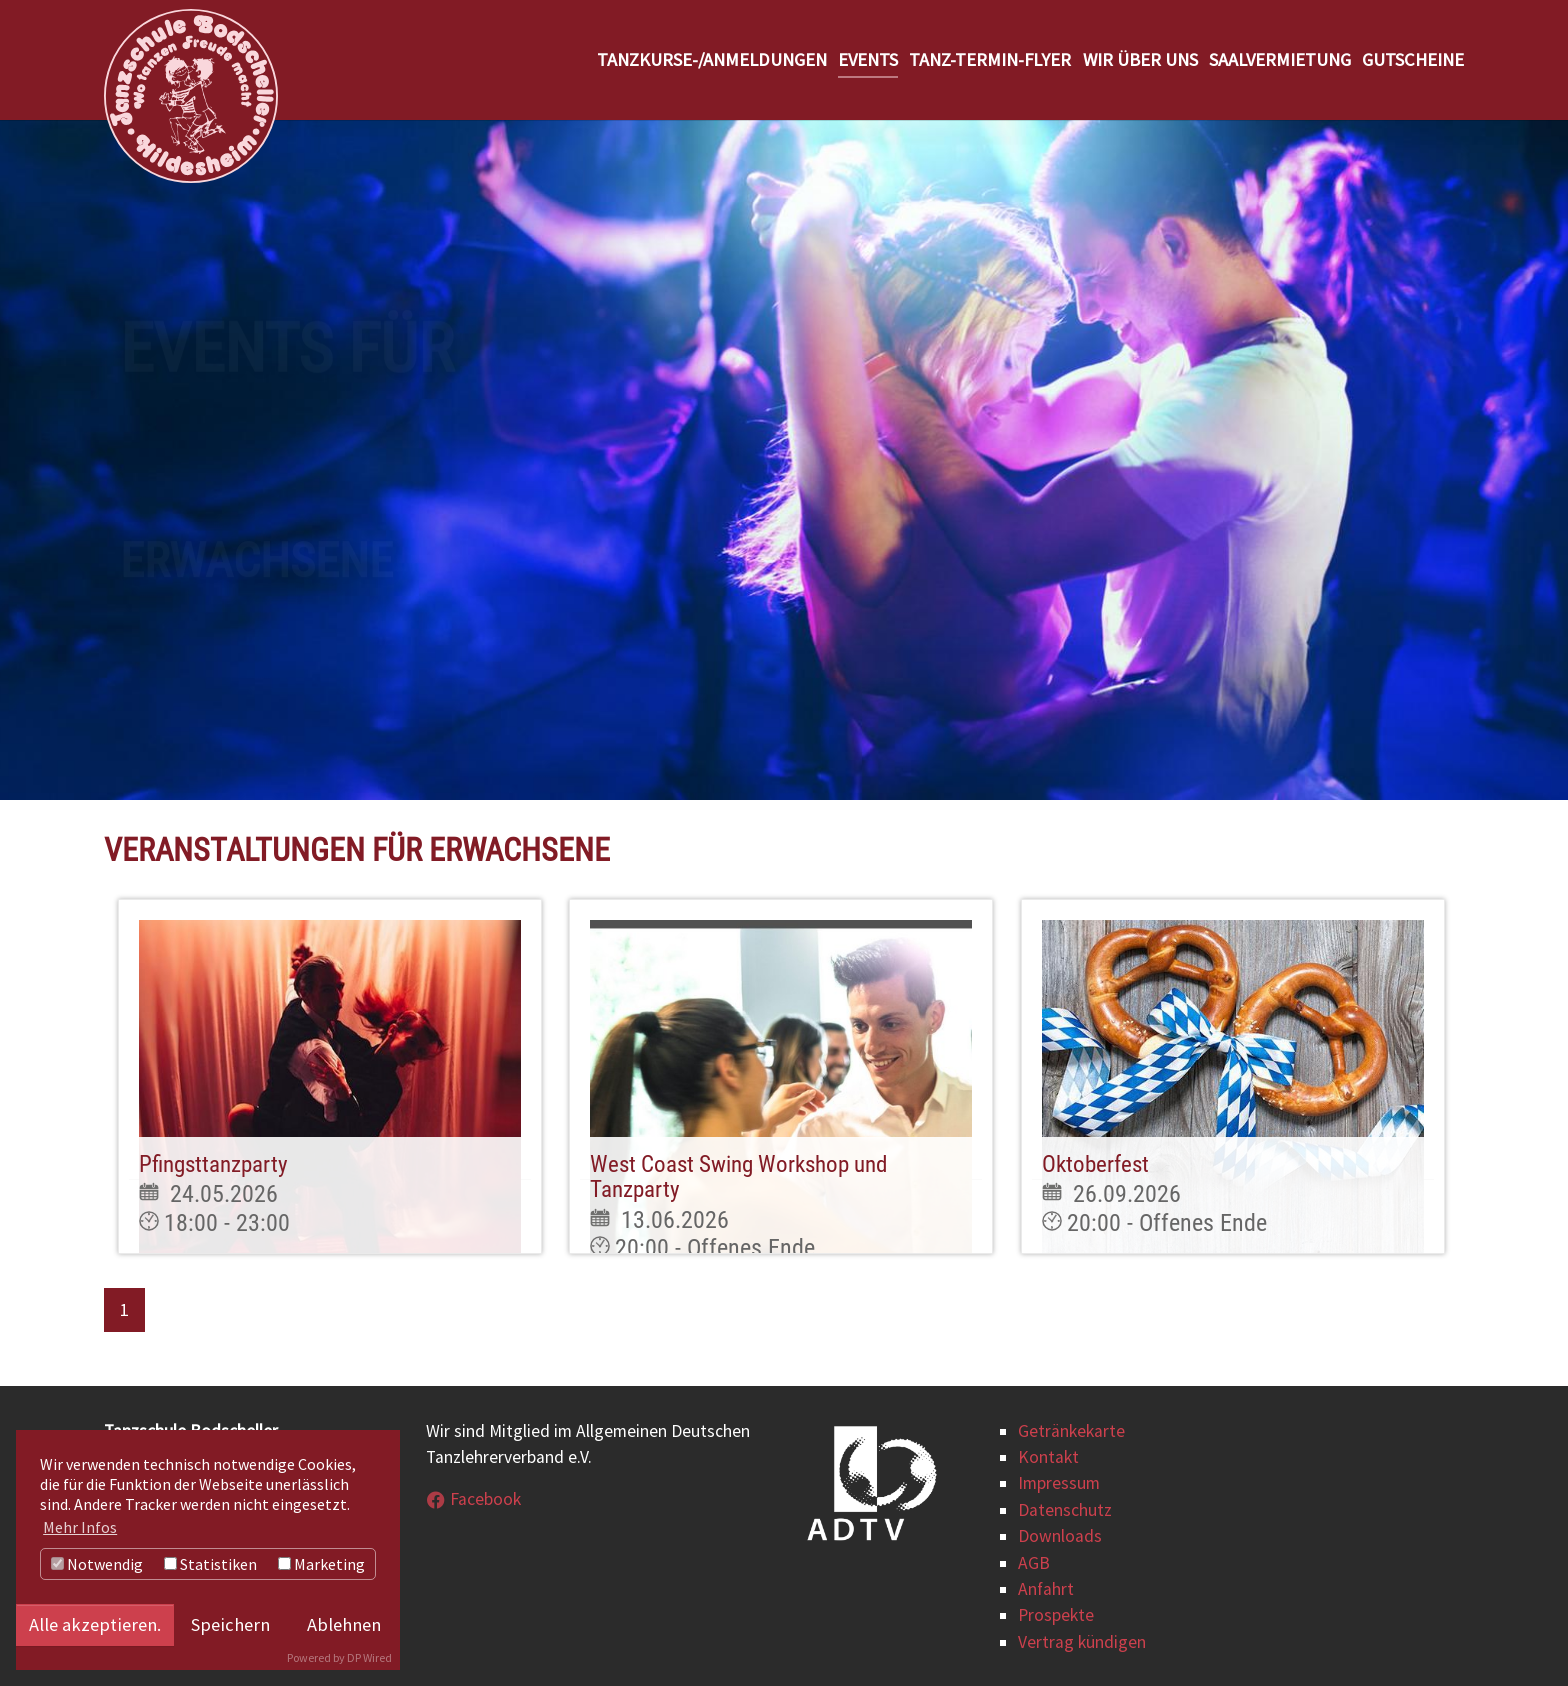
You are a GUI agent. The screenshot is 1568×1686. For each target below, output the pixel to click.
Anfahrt (1046, 1589)
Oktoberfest (1095, 1164)
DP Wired (369, 1657)
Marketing (321, 1564)
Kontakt (1048, 1457)
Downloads (1060, 1536)
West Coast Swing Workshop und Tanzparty (738, 1177)
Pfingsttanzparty (213, 1164)
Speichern (230, 1624)
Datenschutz (1065, 1510)
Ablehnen (344, 1624)
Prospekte (1056, 1615)
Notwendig (97, 1564)
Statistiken (210, 1564)
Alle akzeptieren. (95, 1624)
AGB (1034, 1563)
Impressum (1059, 1483)
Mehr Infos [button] (80, 1527)
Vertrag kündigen (1082, 1642)
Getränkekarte (1071, 1431)
